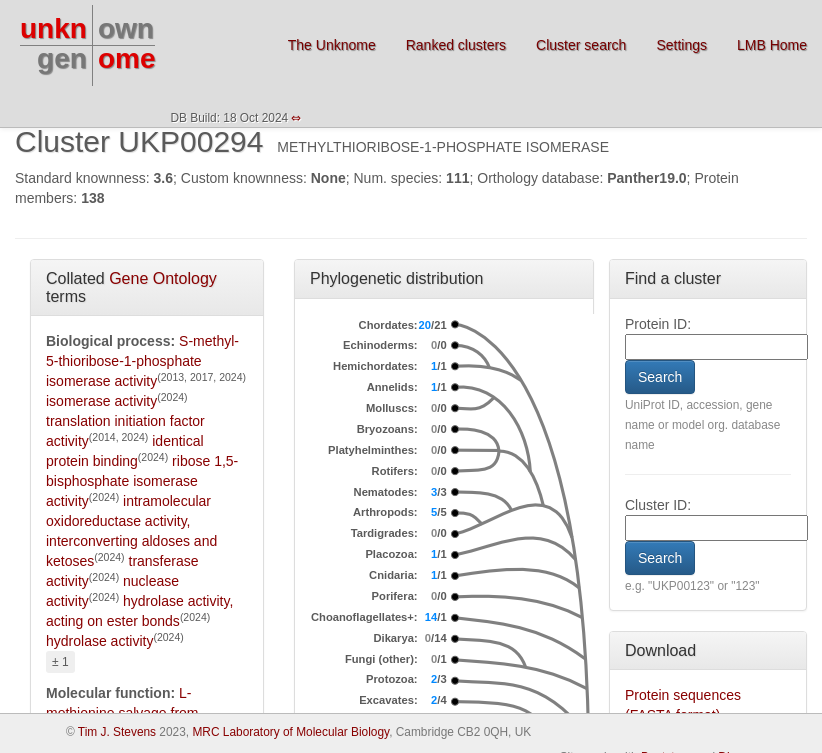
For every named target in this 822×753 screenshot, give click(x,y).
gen (62, 58)
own (126, 28)
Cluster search (581, 45)
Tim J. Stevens (117, 732)
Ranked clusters (456, 45)
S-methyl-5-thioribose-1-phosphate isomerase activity (142, 361)
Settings (681, 45)
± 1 (60, 662)
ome (127, 58)
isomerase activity (101, 401)
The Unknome (332, 45)
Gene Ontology (163, 278)
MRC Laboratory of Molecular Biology (290, 732)
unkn (53, 28)
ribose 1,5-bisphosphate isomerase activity (142, 481)
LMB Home (772, 45)
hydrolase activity (99, 641)
